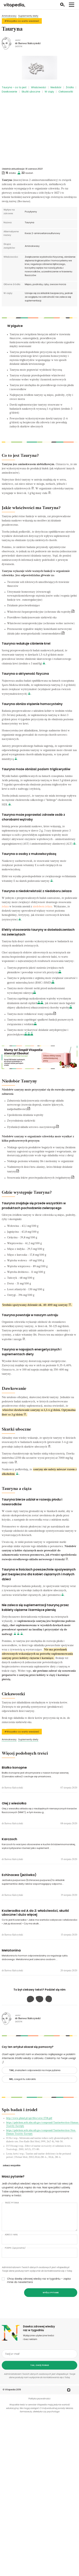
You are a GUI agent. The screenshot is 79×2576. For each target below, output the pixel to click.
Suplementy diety (28, 16)
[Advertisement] (33, 132)
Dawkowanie (9, 91)
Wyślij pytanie (51, 2292)
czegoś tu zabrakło (22, 2079)
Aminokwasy (9, 16)
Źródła (70, 87)
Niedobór (55, 87)
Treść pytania (12, 2202)
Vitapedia (10, 2389)
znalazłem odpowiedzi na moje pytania (34, 2070)
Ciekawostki (65, 91)
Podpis (15, 2247)
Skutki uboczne (31, 91)
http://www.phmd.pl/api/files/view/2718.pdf (29, 2118)
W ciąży (49, 91)
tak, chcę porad (39, 2365)
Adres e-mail (11, 2234)
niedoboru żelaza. (43, 906)
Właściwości (38, 87)
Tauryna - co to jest (14, 87)
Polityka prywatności (39, 2398)
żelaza (5, 906)
